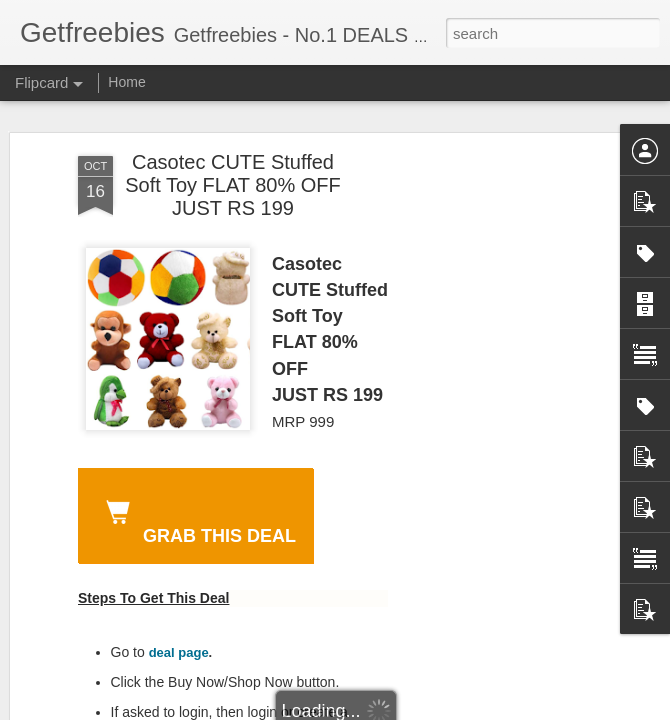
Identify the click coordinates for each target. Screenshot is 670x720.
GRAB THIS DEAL (197, 519)
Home (126, 82)
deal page (179, 652)
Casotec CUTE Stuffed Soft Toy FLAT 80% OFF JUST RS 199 (233, 185)
